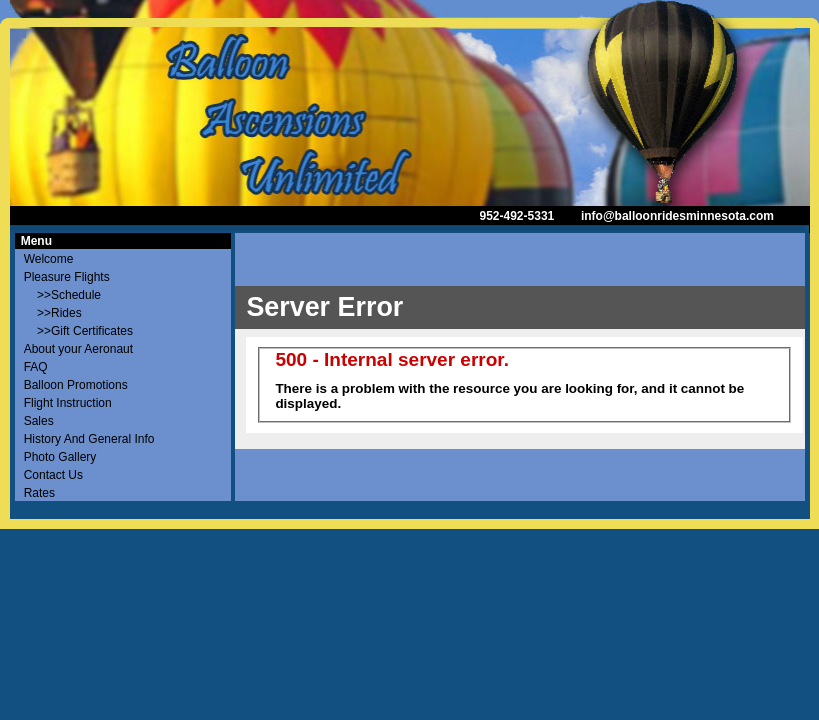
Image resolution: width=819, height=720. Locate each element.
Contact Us (53, 475)
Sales (39, 421)
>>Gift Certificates (78, 331)
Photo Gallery (60, 457)
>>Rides (53, 313)
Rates (39, 493)
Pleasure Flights (67, 277)
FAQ (36, 367)
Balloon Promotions (76, 385)
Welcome (49, 259)
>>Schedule (62, 295)
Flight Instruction (68, 403)
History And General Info (89, 439)
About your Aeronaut (78, 349)
